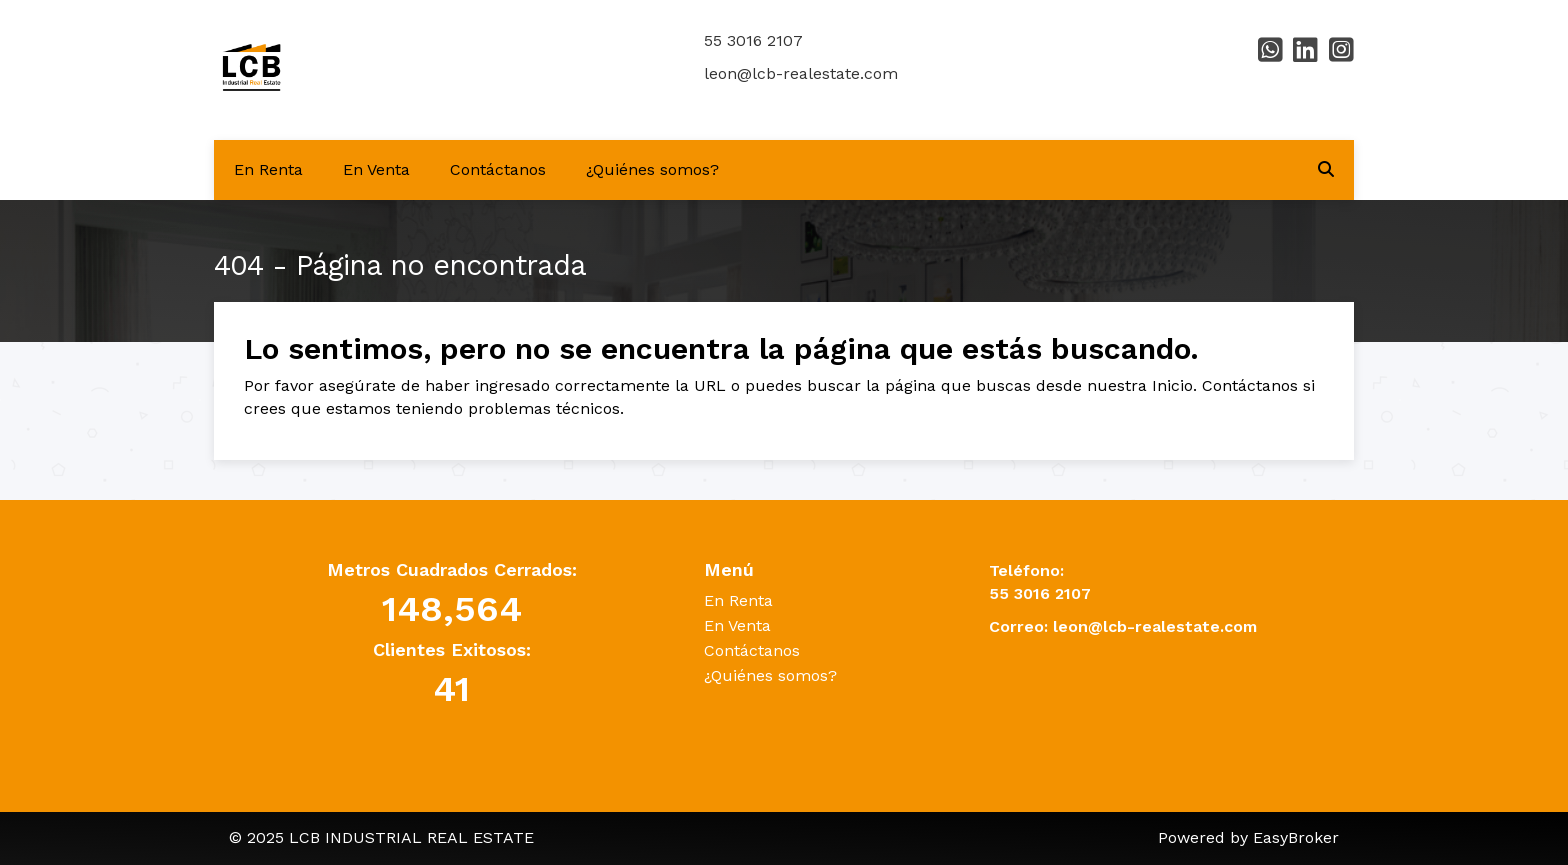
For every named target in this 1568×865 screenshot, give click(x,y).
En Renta (268, 169)
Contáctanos (498, 169)
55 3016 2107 (753, 40)
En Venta (376, 169)
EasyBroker (1296, 837)
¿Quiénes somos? (652, 169)
